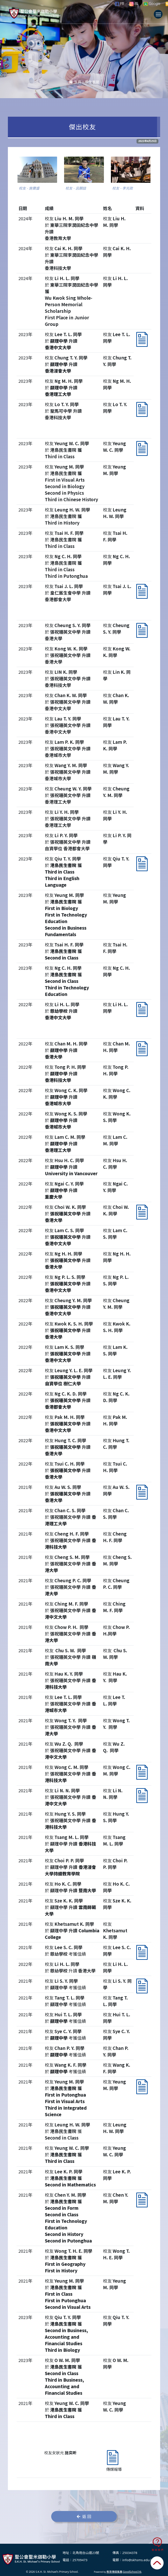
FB (119, 3)
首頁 (75, 82)
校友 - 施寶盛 (29, 188)
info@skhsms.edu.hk (138, 2560)
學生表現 (92, 82)
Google (152, 3)
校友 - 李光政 (122, 188)
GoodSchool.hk (132, 2572)
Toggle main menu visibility (159, 16)
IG (133, 3)
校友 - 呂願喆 (75, 188)
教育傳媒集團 (114, 2572)
